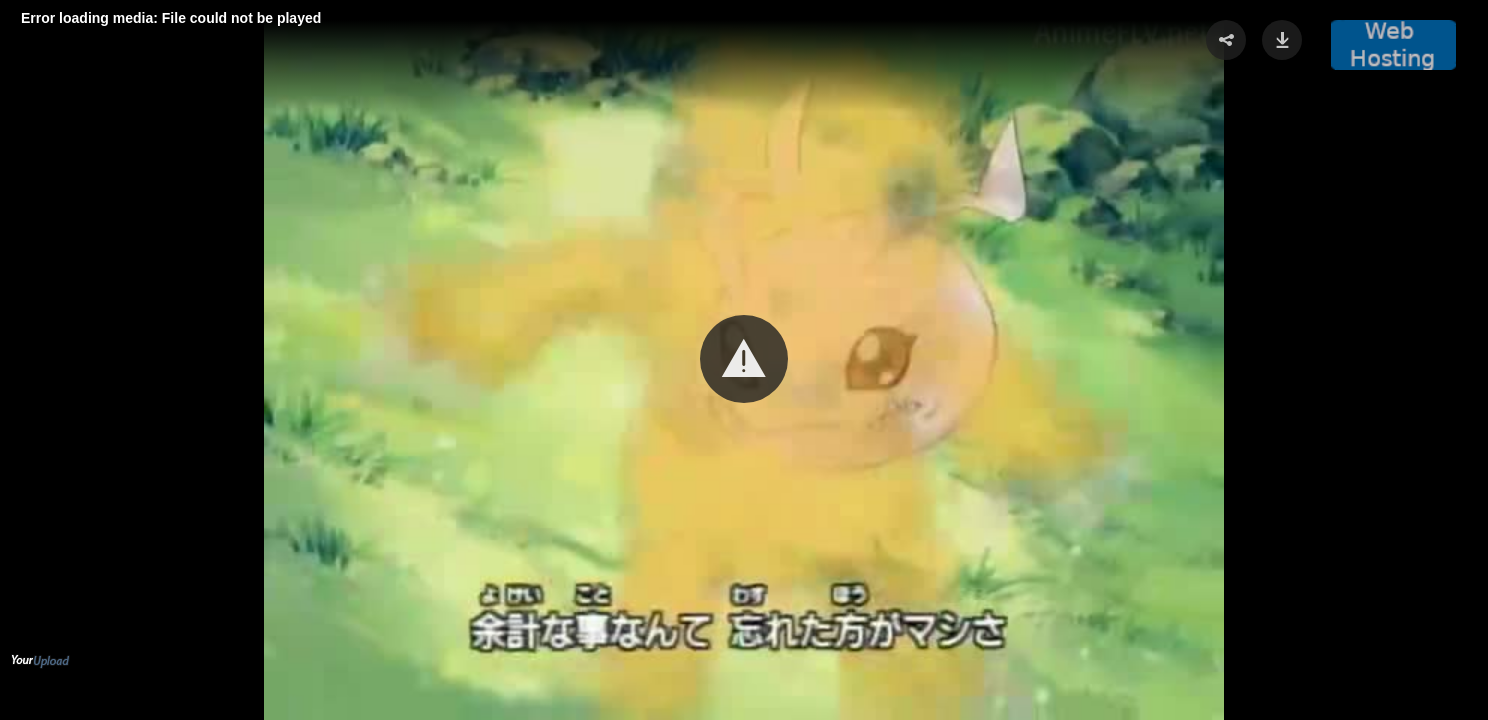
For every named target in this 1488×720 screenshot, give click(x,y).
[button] (744, 359)
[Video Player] (744, 360)
